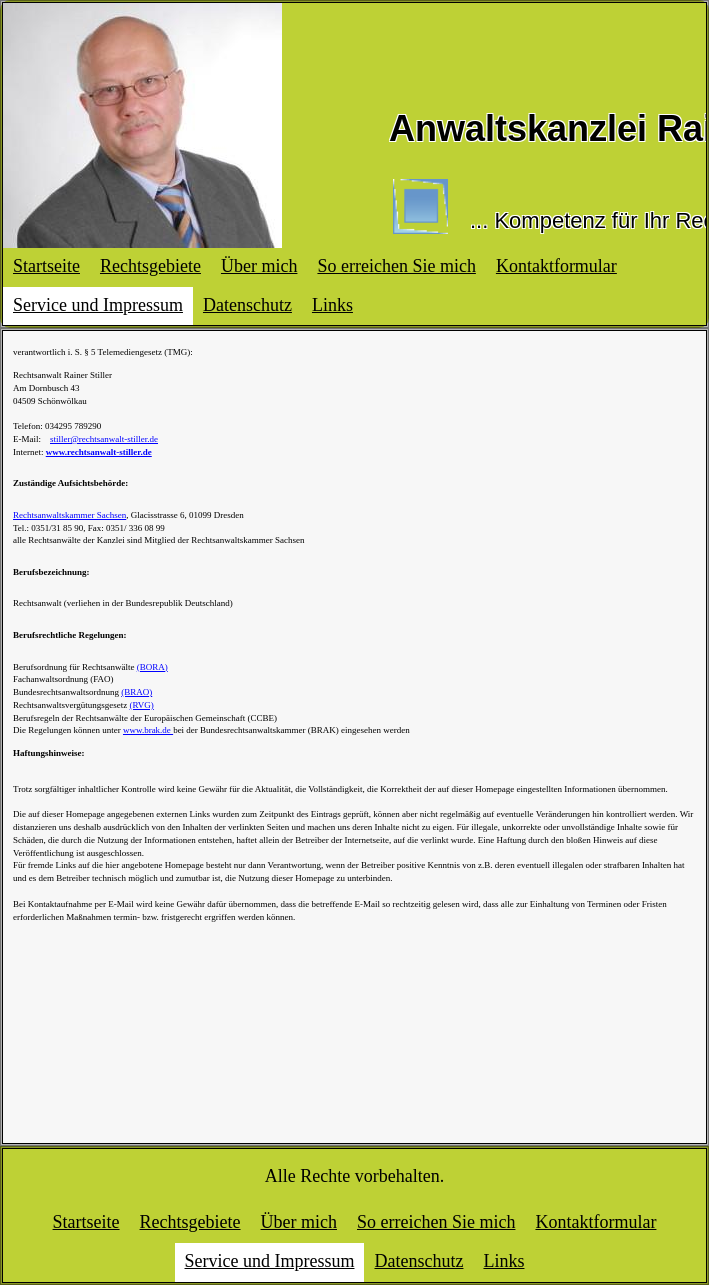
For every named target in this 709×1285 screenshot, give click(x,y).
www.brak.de (148, 730)
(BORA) (152, 667)
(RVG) (142, 705)
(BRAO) (136, 692)
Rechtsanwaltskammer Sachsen (69, 515)
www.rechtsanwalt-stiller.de (99, 452)
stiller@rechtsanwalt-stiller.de (104, 439)
